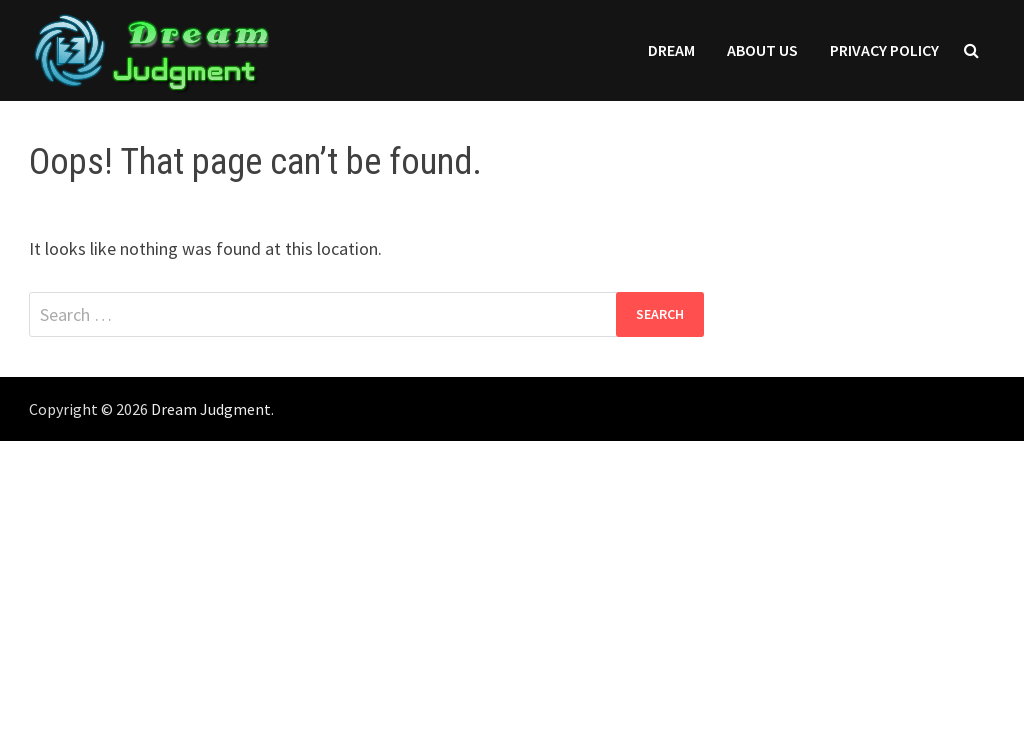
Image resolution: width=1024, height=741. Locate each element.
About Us (762, 50)
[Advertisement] (512, 591)
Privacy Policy (884, 50)
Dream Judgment (211, 409)
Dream (671, 50)
